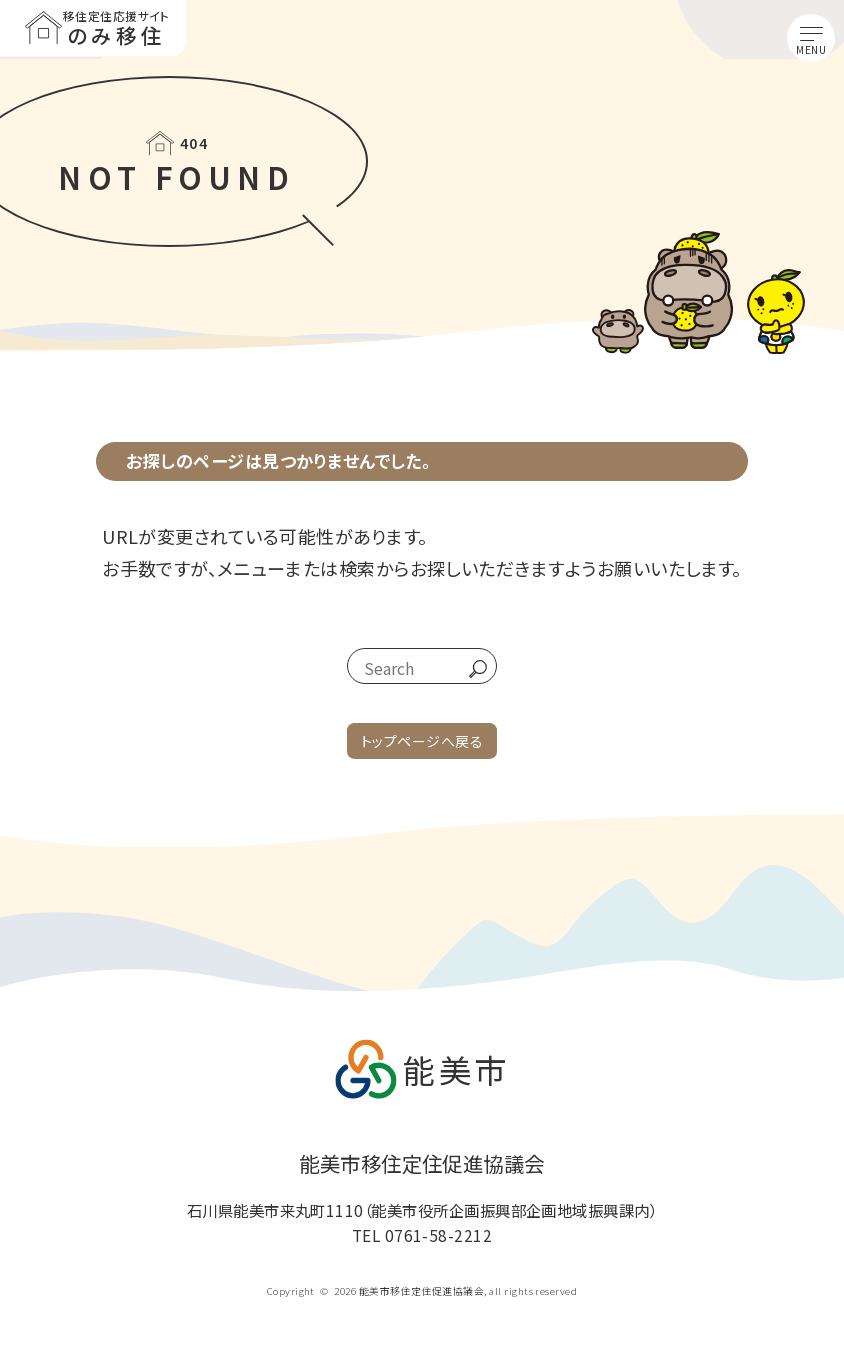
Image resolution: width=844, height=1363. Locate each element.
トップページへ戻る (422, 741)
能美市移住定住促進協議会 (422, 1164)
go (470, 668)
